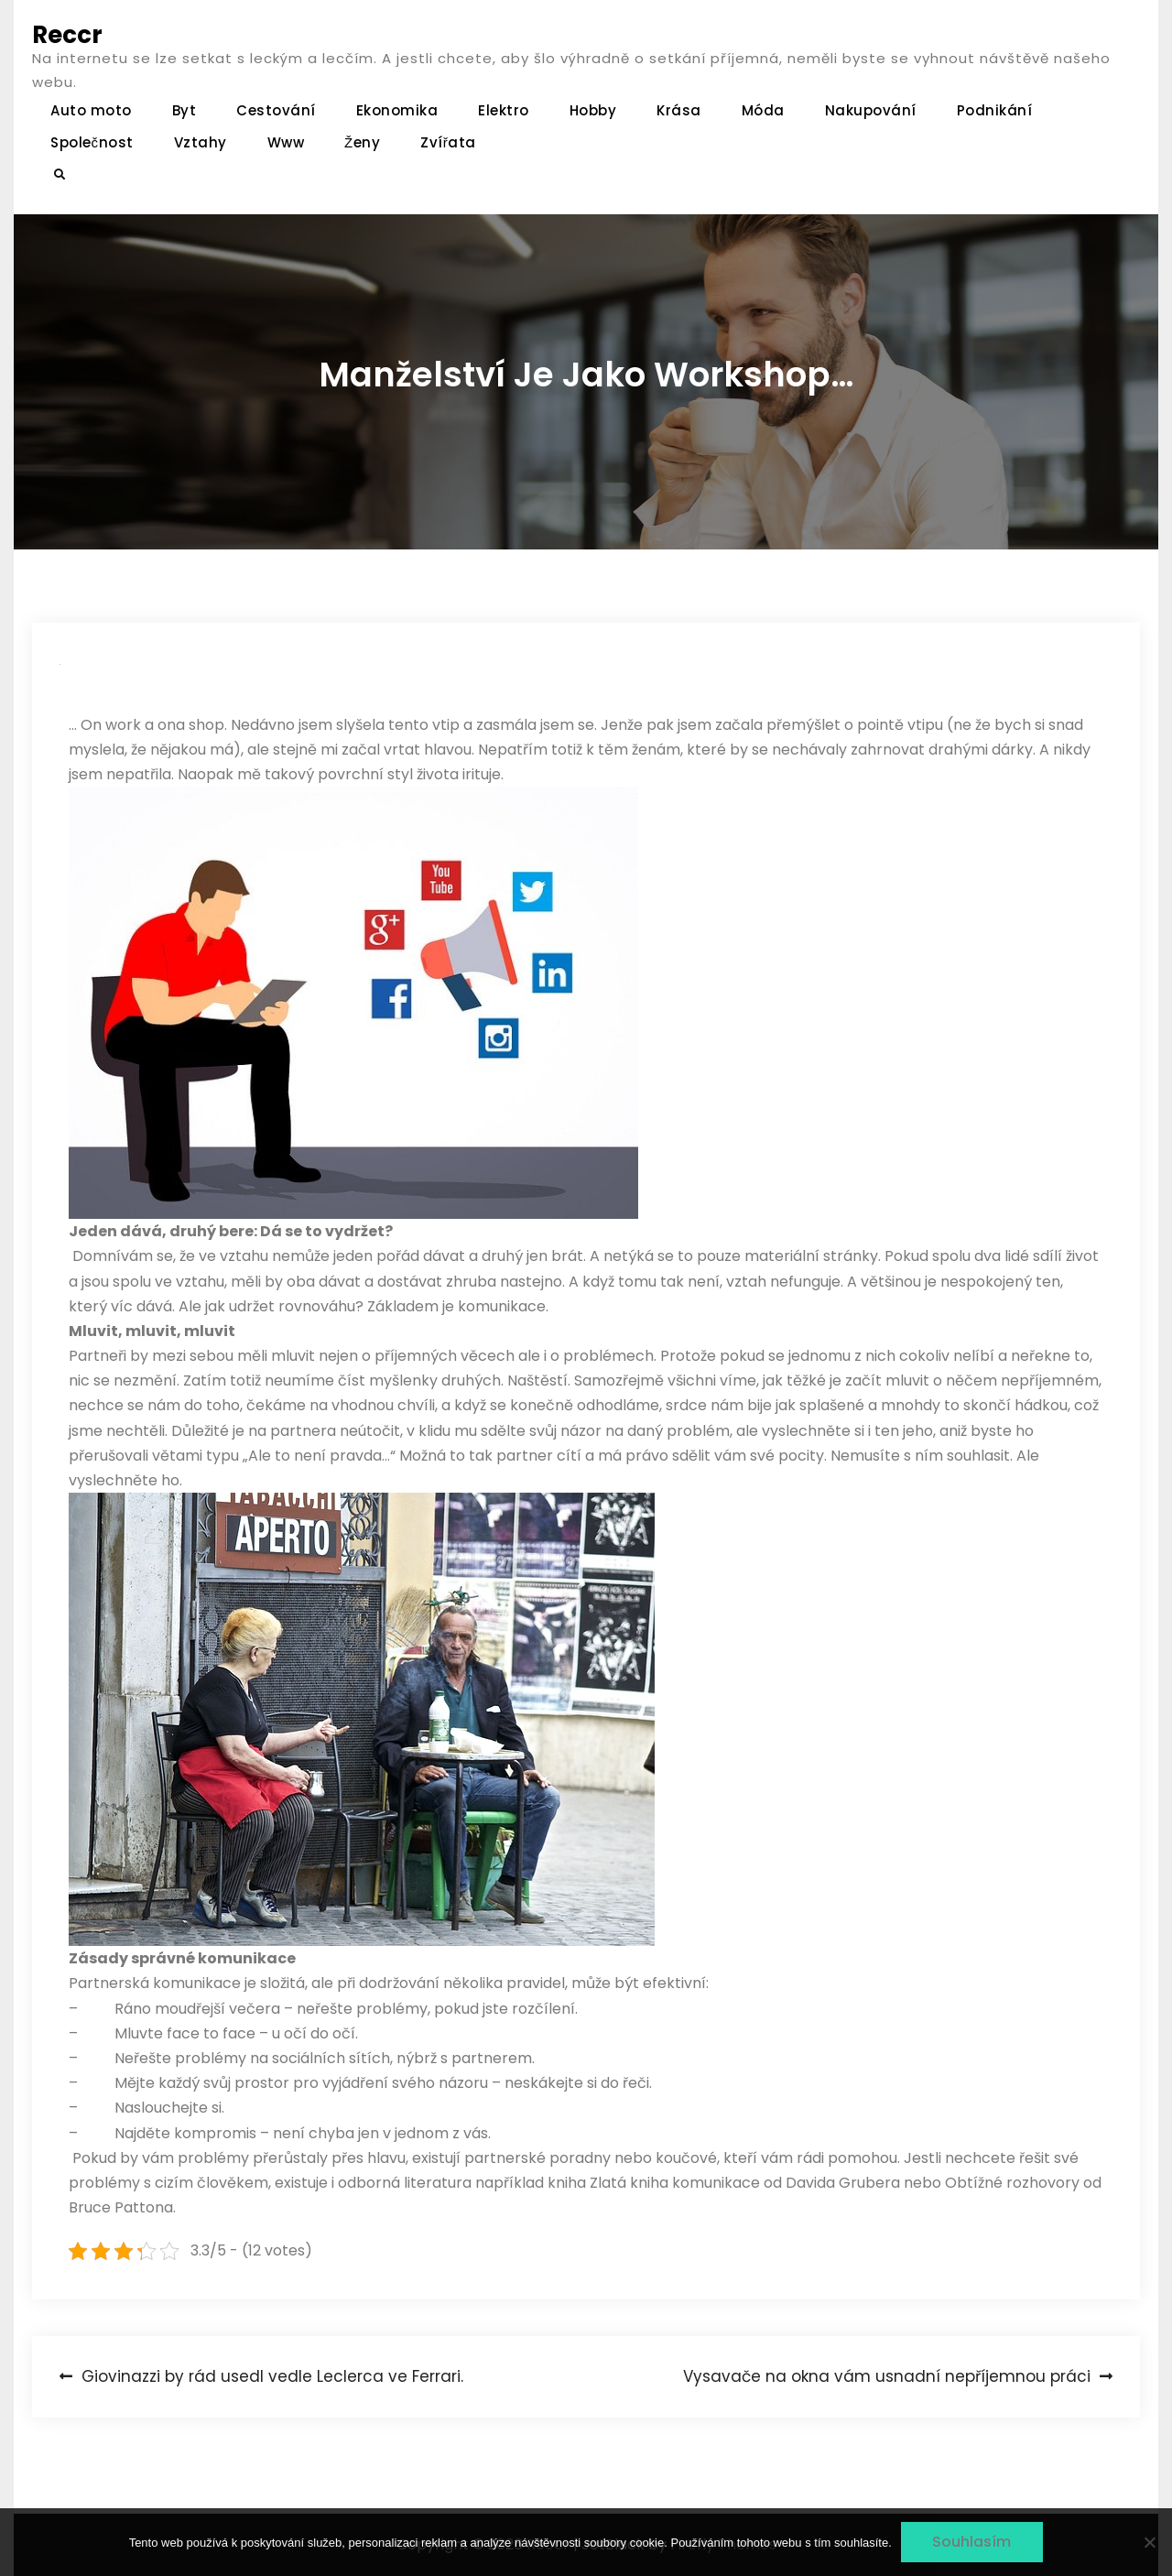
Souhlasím (972, 2541)
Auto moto (91, 110)
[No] (1149, 2542)
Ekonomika (397, 110)
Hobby (593, 110)
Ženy (362, 142)
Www (286, 142)
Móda (763, 110)
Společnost (92, 142)
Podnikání (995, 110)
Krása (679, 110)
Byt (184, 110)
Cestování (276, 110)
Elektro (503, 110)
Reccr (67, 34)
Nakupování (871, 110)
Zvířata (448, 142)
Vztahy (200, 142)
